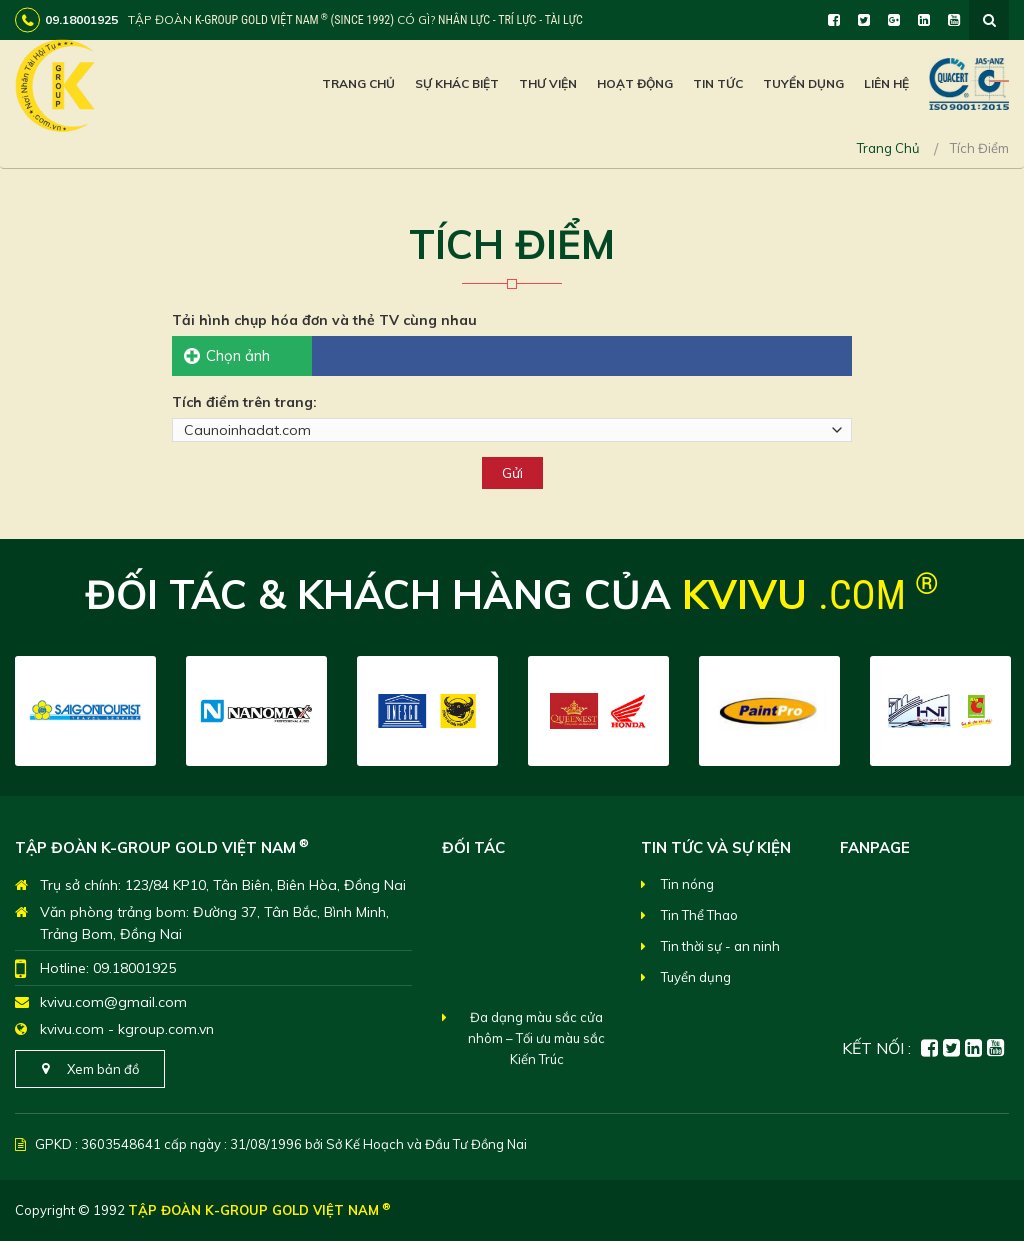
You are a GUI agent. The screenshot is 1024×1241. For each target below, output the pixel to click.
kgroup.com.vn (166, 1029)
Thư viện (548, 83)
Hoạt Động (635, 83)
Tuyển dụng (803, 83)
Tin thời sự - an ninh (720, 946)
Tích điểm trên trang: (244, 402)
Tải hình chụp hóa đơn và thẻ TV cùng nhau (324, 320)
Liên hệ (886, 83)
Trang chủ (358, 83)
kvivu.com (72, 1029)
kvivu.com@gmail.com (113, 1002)
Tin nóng (687, 884)
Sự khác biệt (457, 83)
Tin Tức (718, 83)
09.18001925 (134, 968)
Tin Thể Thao (699, 915)
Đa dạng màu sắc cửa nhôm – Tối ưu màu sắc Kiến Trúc (536, 1051)
